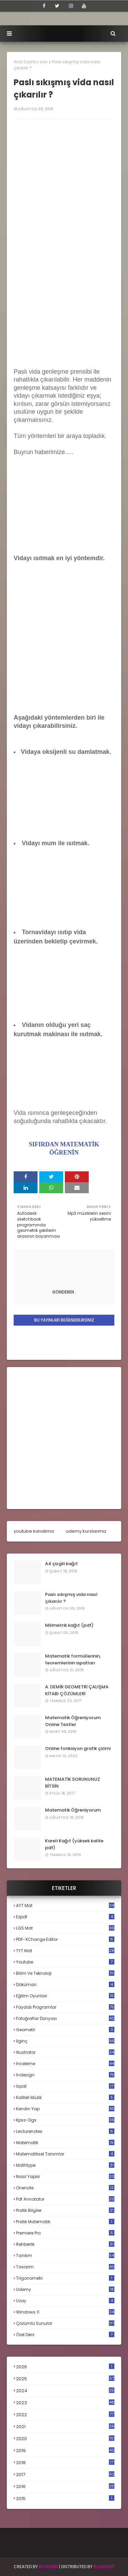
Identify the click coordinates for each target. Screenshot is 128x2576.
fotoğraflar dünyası (65, 2018)
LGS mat (65, 1928)
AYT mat (65, 1905)
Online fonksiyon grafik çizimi (78, 1748)
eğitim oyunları (65, 1996)
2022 (65, 2414)
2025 (65, 2378)
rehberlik (65, 2244)
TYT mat (65, 1951)
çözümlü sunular (65, 2323)
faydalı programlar (65, 2007)
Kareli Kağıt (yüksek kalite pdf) (74, 1844)
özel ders (65, 2334)
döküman (65, 1984)
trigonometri (65, 2278)
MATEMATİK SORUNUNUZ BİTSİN (72, 1782)
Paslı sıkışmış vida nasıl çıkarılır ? (71, 1598)
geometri (65, 2030)
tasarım (65, 2267)
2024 (65, 2390)
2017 (65, 2474)
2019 (65, 2450)
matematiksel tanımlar (65, 2154)
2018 (65, 2462)
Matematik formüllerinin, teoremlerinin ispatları (73, 1659)
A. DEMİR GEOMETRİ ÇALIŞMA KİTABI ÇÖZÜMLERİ (77, 1690)
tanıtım (65, 2255)
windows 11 (65, 2312)
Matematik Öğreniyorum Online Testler (73, 1721)
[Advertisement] (64, 296)
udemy (65, 2289)
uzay (65, 2301)
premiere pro (65, 2233)
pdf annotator (65, 2199)
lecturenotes (65, 2131)
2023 (65, 2402)
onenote (65, 2188)
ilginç (65, 2041)
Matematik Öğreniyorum (73, 1810)
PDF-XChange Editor (65, 1939)
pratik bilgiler (65, 2210)
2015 (65, 2498)
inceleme (65, 2063)
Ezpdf (65, 1917)
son (44, 62)
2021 (65, 2426)
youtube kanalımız (34, 1531)
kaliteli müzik (65, 2097)
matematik (65, 2143)
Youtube (65, 1962)
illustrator (65, 2052)
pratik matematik (65, 2222)
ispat (65, 2086)
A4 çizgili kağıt (61, 1563)
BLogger (48, 2566)
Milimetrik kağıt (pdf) (69, 1625)
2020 (65, 2438)
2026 (65, 2367)
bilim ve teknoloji (65, 1973)
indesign (65, 2075)
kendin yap (65, 2109)
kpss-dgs (65, 2120)
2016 (65, 2486)
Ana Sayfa (25, 62)
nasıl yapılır (65, 2176)
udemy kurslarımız (86, 1531)
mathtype (65, 2165)
